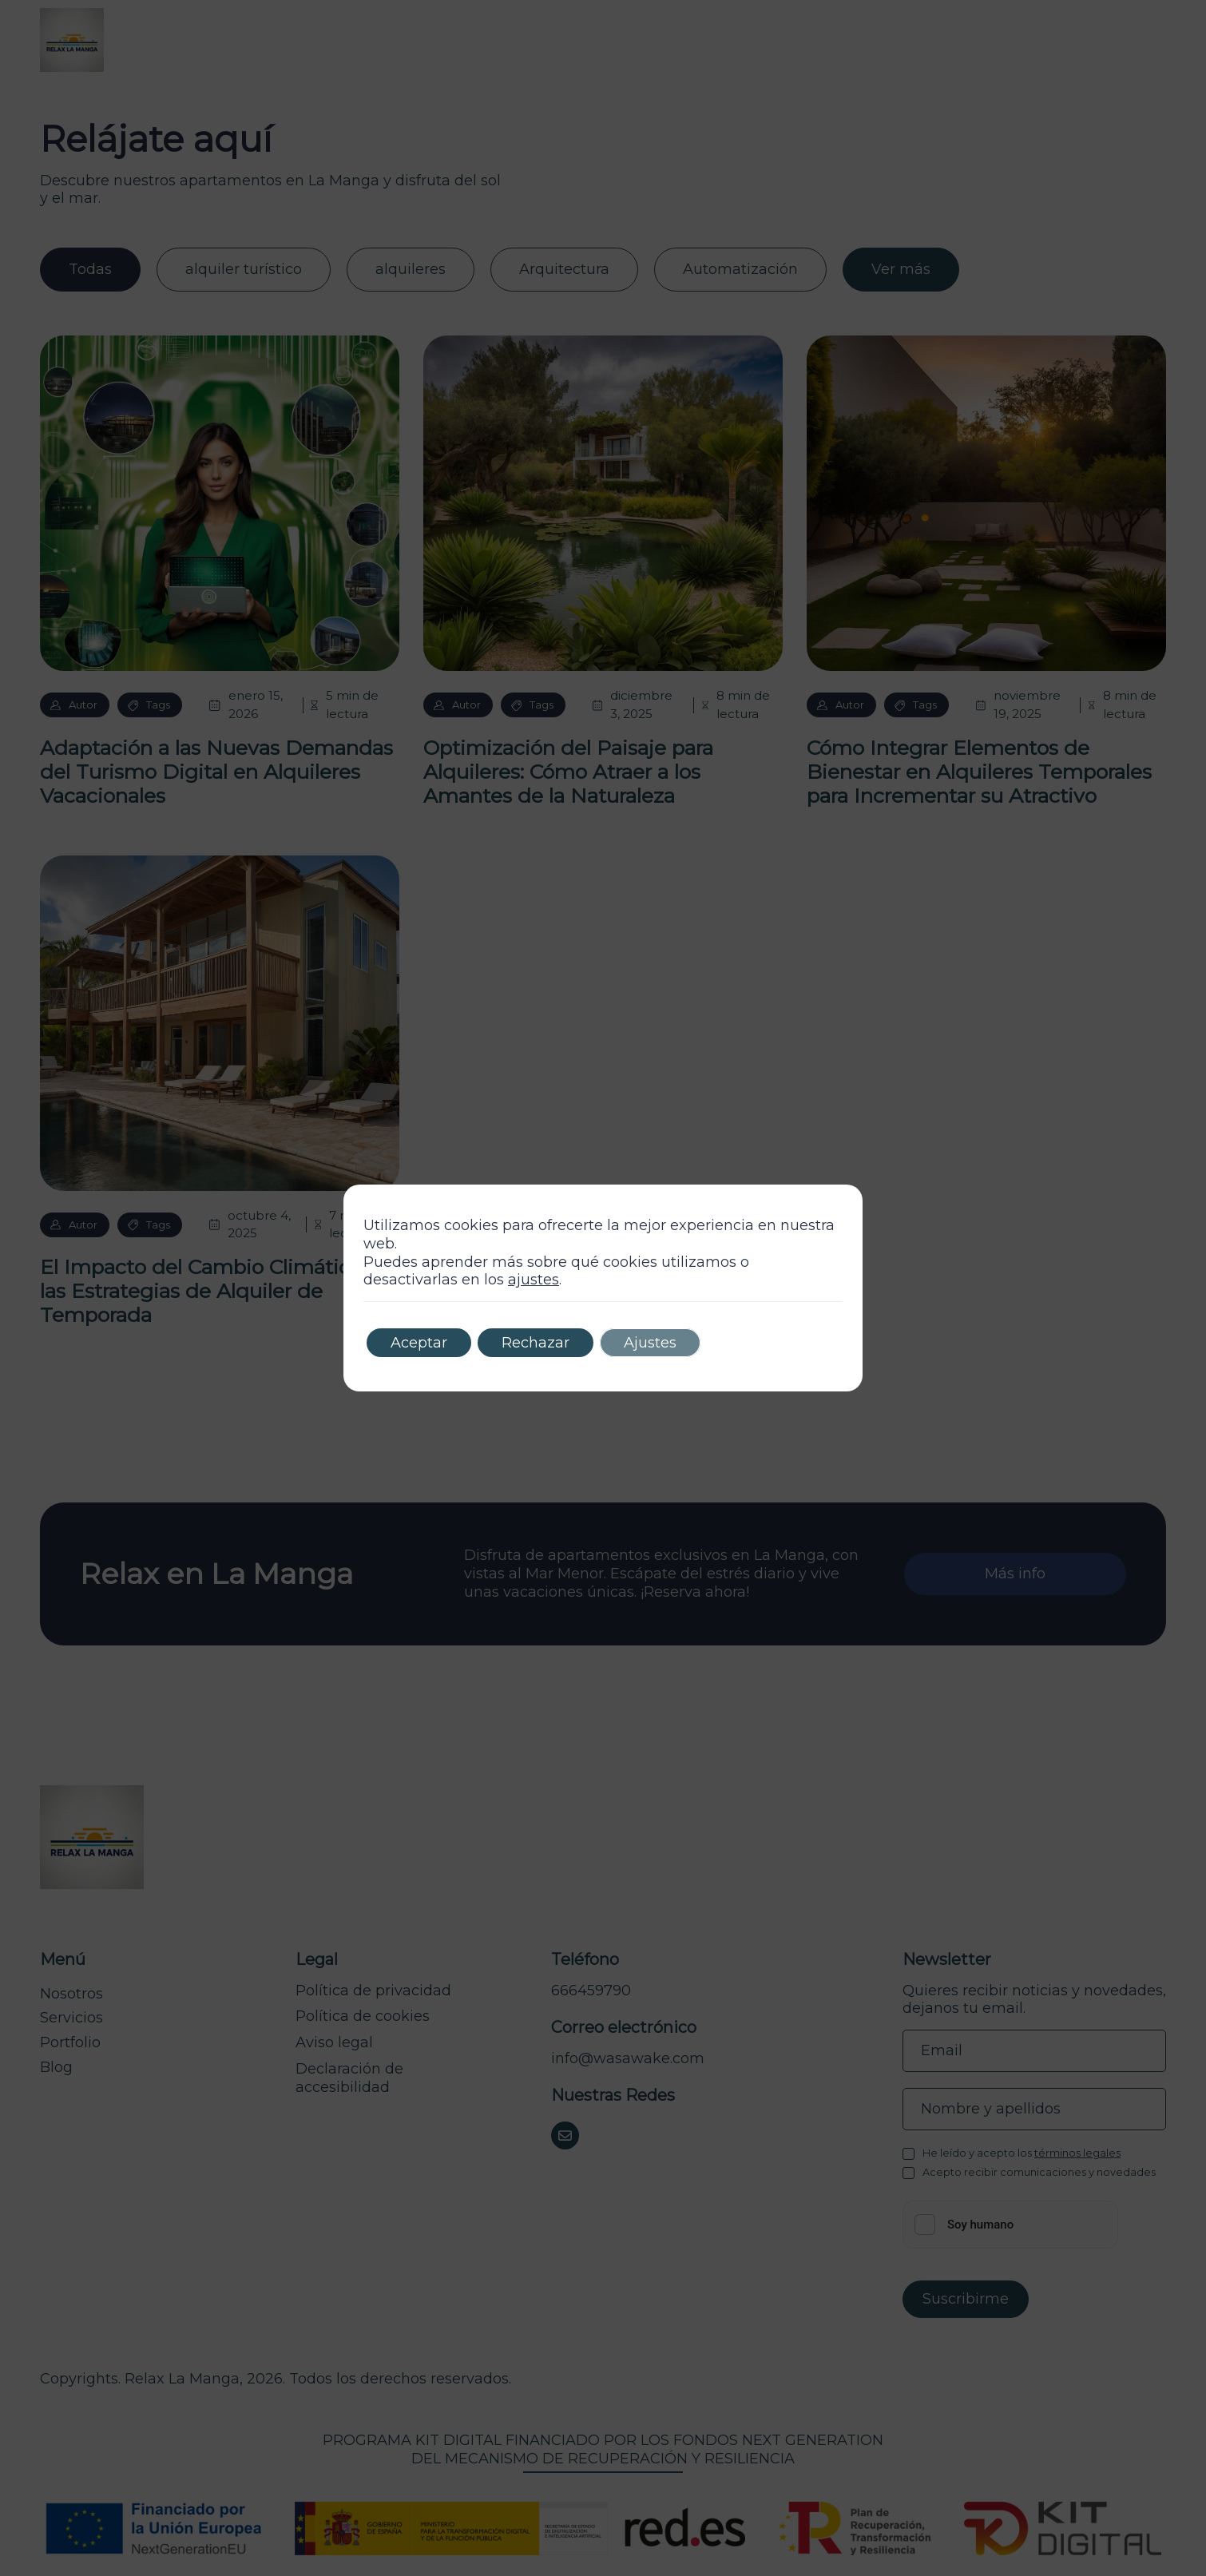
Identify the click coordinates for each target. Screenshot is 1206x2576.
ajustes (533, 1279)
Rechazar (535, 1343)
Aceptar (419, 1343)
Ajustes (650, 1343)
